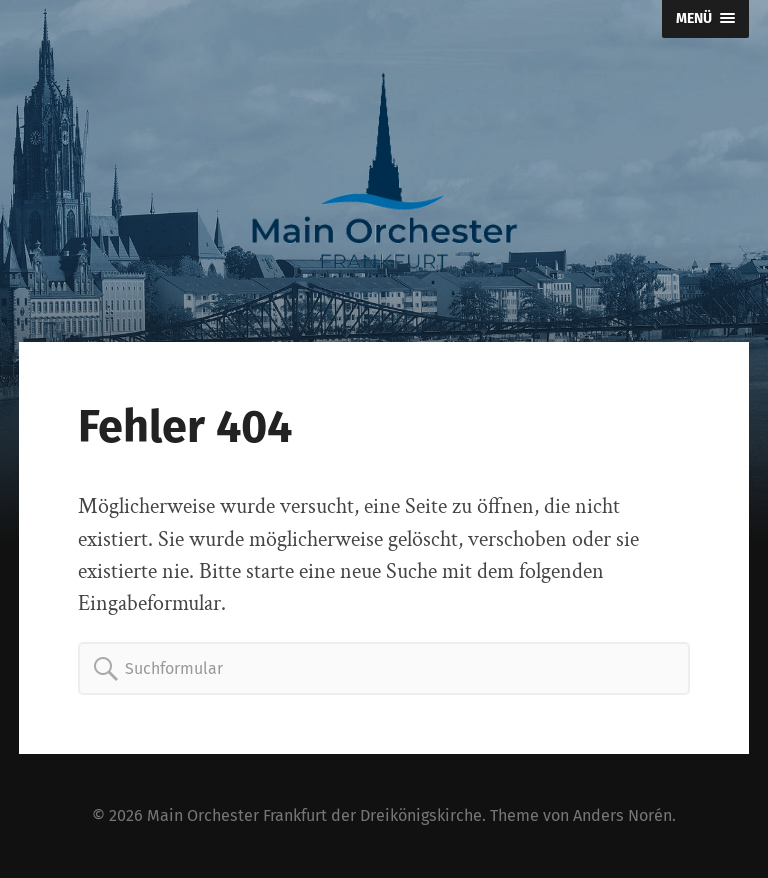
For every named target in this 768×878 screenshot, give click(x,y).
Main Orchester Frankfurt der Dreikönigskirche (314, 815)
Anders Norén (622, 815)
